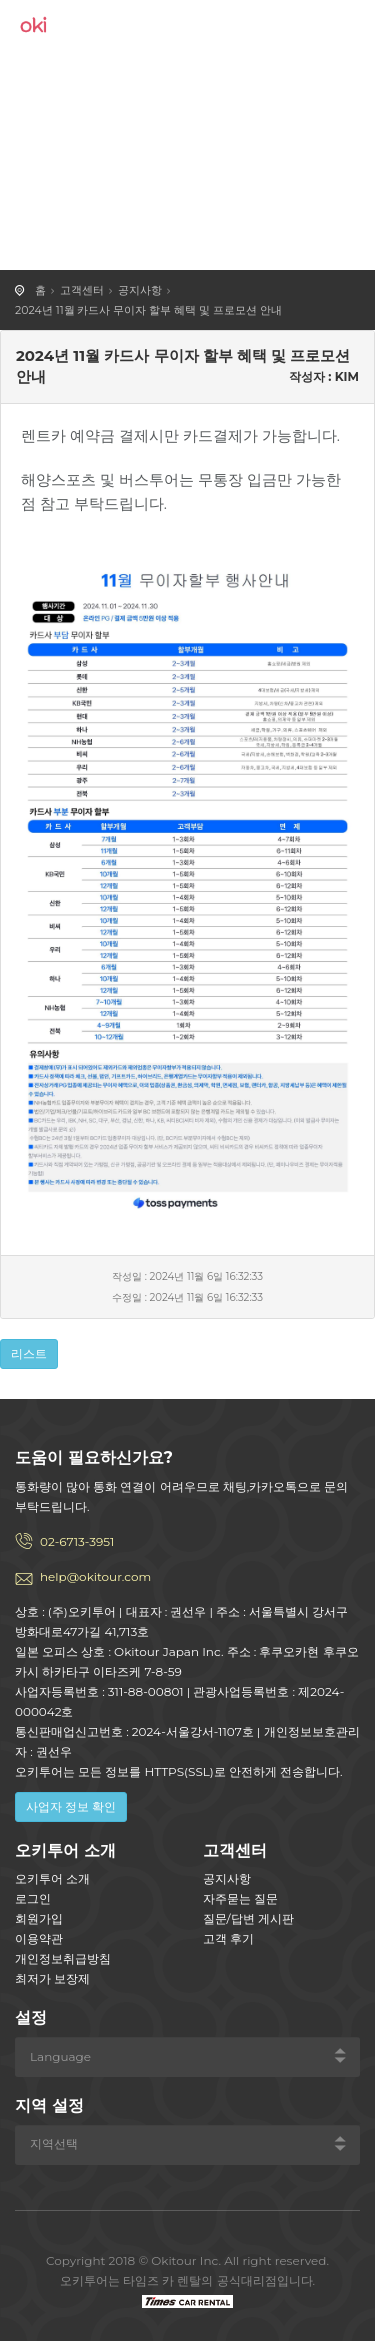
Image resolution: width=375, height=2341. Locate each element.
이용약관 (39, 1938)
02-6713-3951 (77, 1541)
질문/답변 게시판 (248, 1918)
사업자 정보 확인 (71, 1806)
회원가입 (39, 1918)
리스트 (29, 1353)
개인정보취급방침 (63, 1958)
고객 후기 (228, 1938)
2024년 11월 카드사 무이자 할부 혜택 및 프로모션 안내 (148, 310)
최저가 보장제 (52, 1978)
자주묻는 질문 (240, 1898)
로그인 (33, 1898)
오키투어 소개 (52, 1878)
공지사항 (140, 290)
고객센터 (82, 290)
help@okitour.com (95, 1576)
